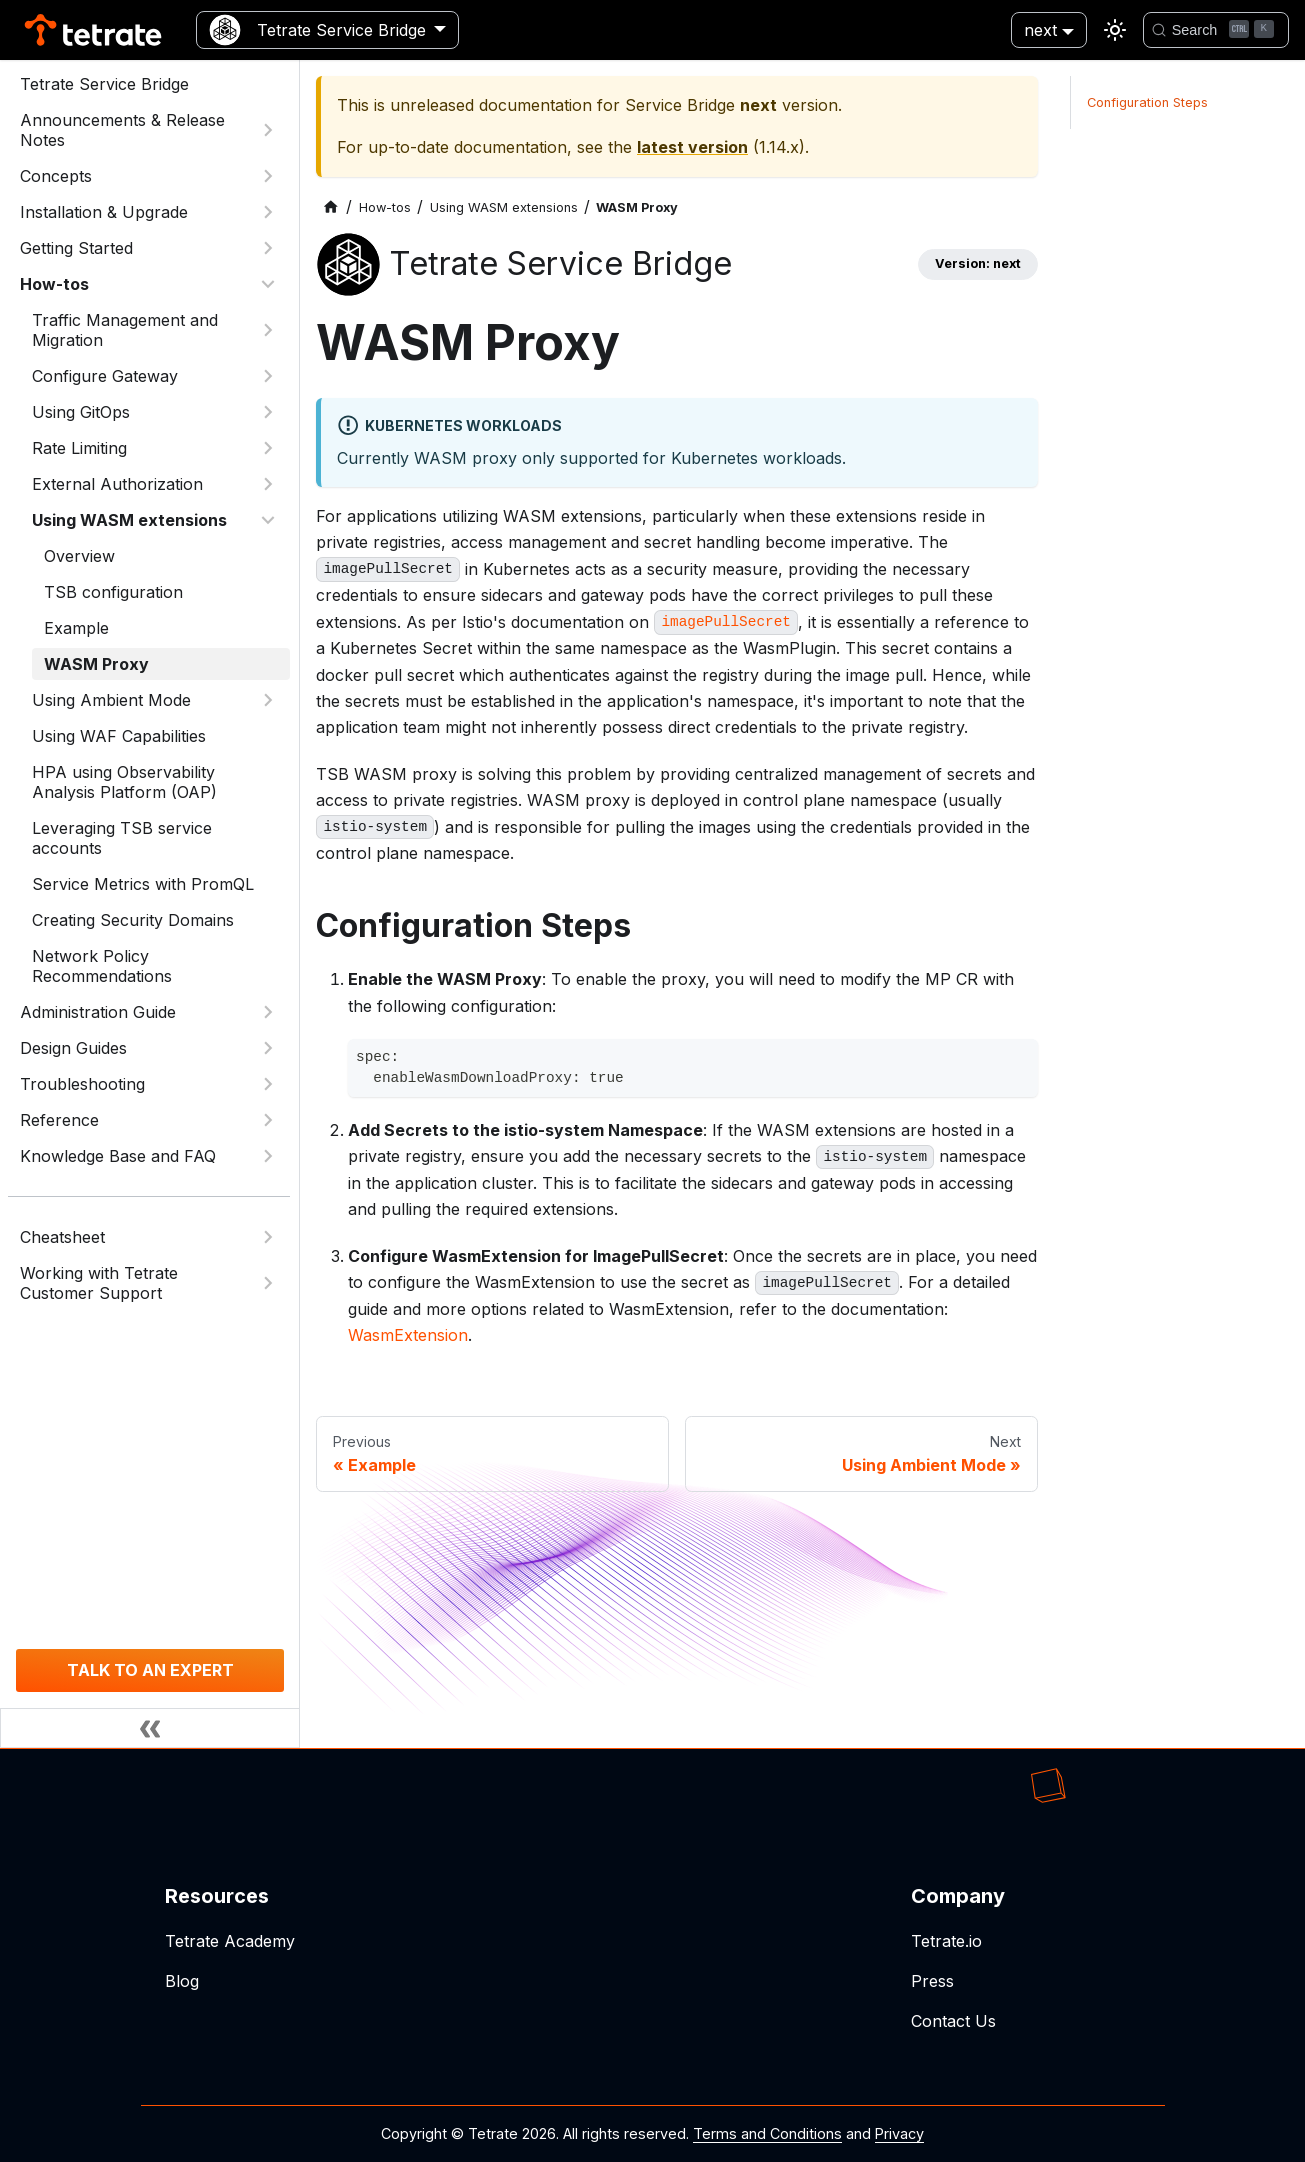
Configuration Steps (1147, 102)
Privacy (899, 2133)
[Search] (1216, 30)
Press (932, 1981)
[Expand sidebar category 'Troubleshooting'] (268, 1084)
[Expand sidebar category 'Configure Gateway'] (268, 376)
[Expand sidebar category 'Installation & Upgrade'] (268, 212)
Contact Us (953, 2021)
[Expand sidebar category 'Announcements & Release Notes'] (268, 130)
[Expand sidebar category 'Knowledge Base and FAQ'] (268, 1156)
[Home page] (331, 207)
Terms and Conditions (767, 2133)
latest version (692, 147)
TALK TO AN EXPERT (150, 1670)
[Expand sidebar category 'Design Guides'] (268, 1048)
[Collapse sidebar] (150, 1728)
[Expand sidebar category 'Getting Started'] (268, 248)
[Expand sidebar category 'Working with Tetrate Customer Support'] (268, 1283)
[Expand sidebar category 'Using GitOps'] (268, 412)
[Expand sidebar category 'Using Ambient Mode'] (268, 700)
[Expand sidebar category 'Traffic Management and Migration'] (268, 330)
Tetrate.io (946, 1941)
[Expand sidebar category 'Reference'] (268, 1120)
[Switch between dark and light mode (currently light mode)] (1115, 30)
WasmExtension (408, 1335)
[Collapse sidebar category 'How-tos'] (268, 284)
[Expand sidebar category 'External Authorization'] (268, 484)
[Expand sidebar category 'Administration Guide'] (268, 1012)
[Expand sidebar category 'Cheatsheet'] (268, 1237)
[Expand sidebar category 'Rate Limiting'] (268, 448)
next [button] (1040, 30)
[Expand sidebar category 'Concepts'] (268, 176)
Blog (182, 1981)
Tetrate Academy (230, 1941)
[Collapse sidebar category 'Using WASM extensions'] (268, 520)
